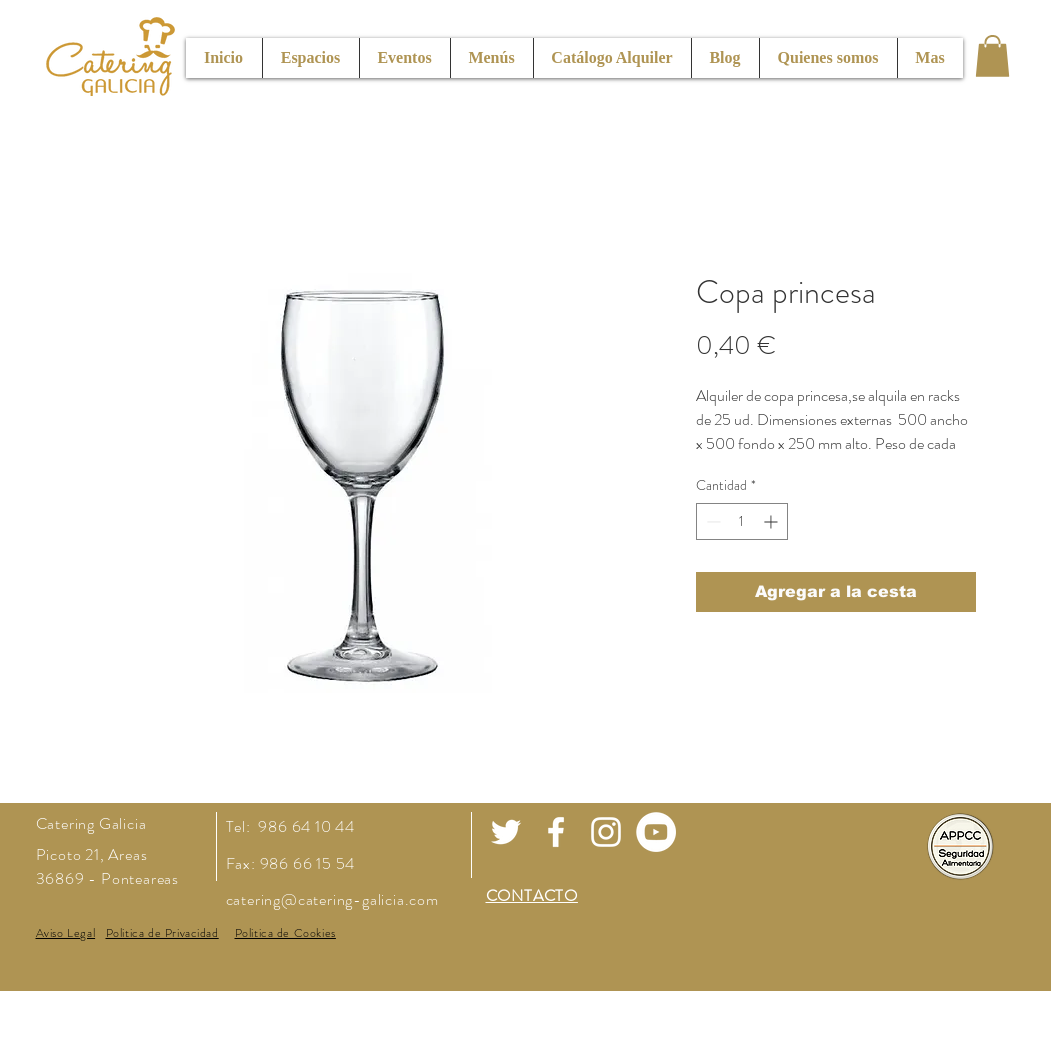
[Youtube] (656, 832)
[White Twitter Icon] (506, 832)
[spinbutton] (742, 521)
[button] (992, 56)
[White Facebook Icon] (556, 832)
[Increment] (772, 521)
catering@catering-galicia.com (332, 899)
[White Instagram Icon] (606, 832)
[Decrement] (711, 521)
